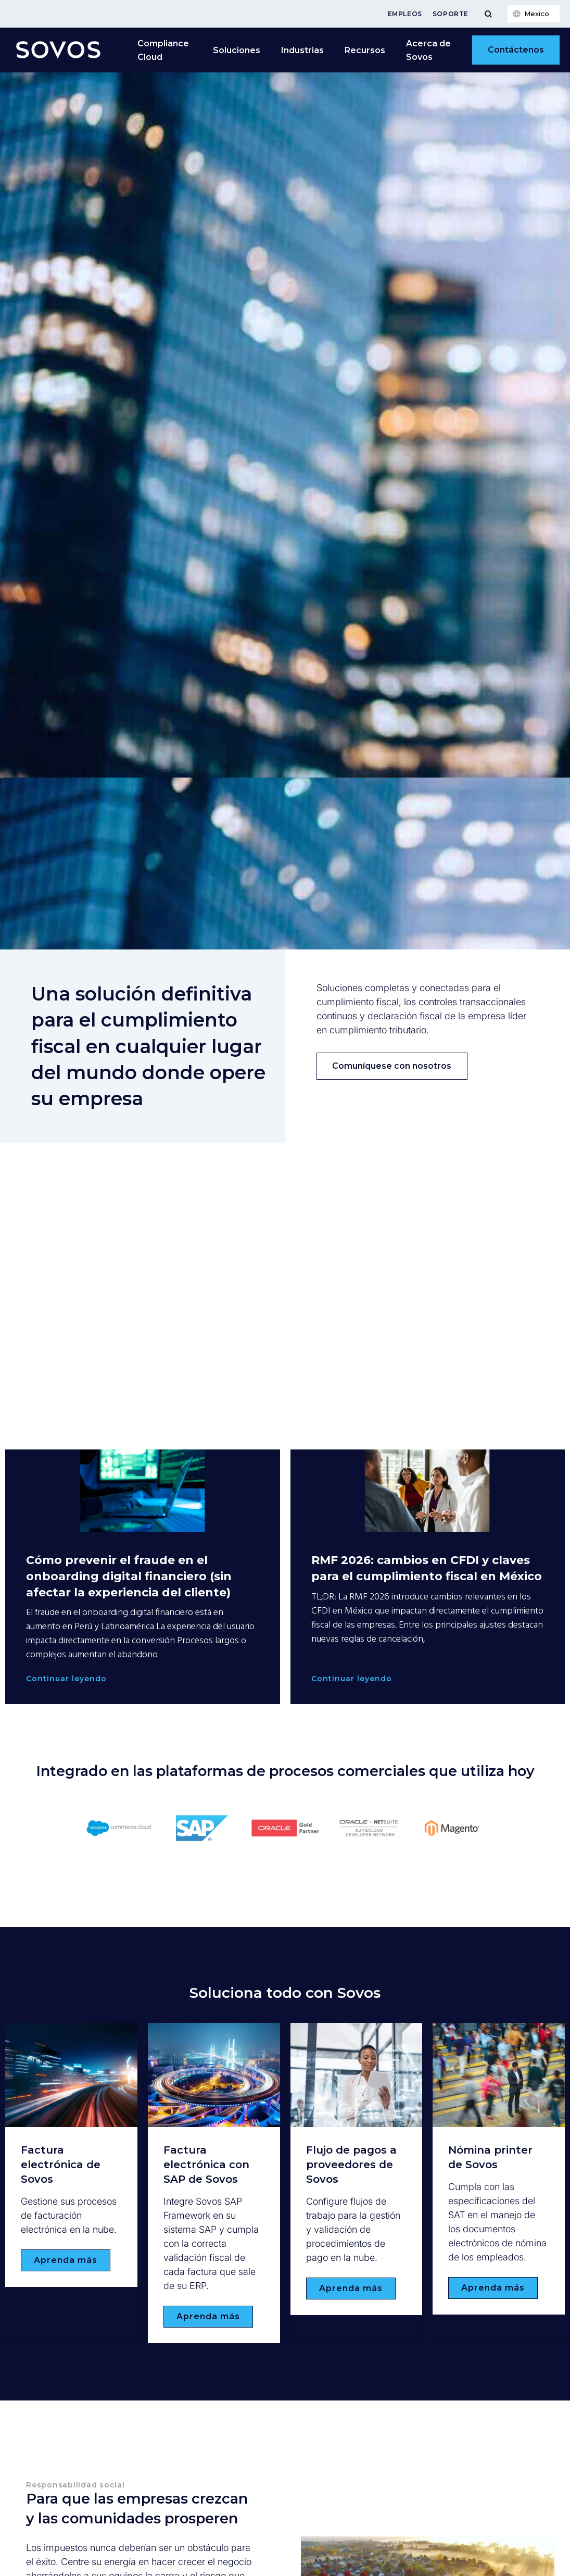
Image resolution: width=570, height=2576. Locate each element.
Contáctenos (516, 50)
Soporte (450, 14)
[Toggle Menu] (488, 14)
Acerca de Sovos (428, 50)
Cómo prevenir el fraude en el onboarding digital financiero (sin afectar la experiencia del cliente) (129, 1576)
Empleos (405, 14)
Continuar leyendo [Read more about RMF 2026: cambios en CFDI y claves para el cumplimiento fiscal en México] (351, 1678)
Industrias (302, 50)
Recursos (365, 50)
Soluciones (236, 50)
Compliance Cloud (163, 50)
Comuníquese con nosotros (391, 1066)
